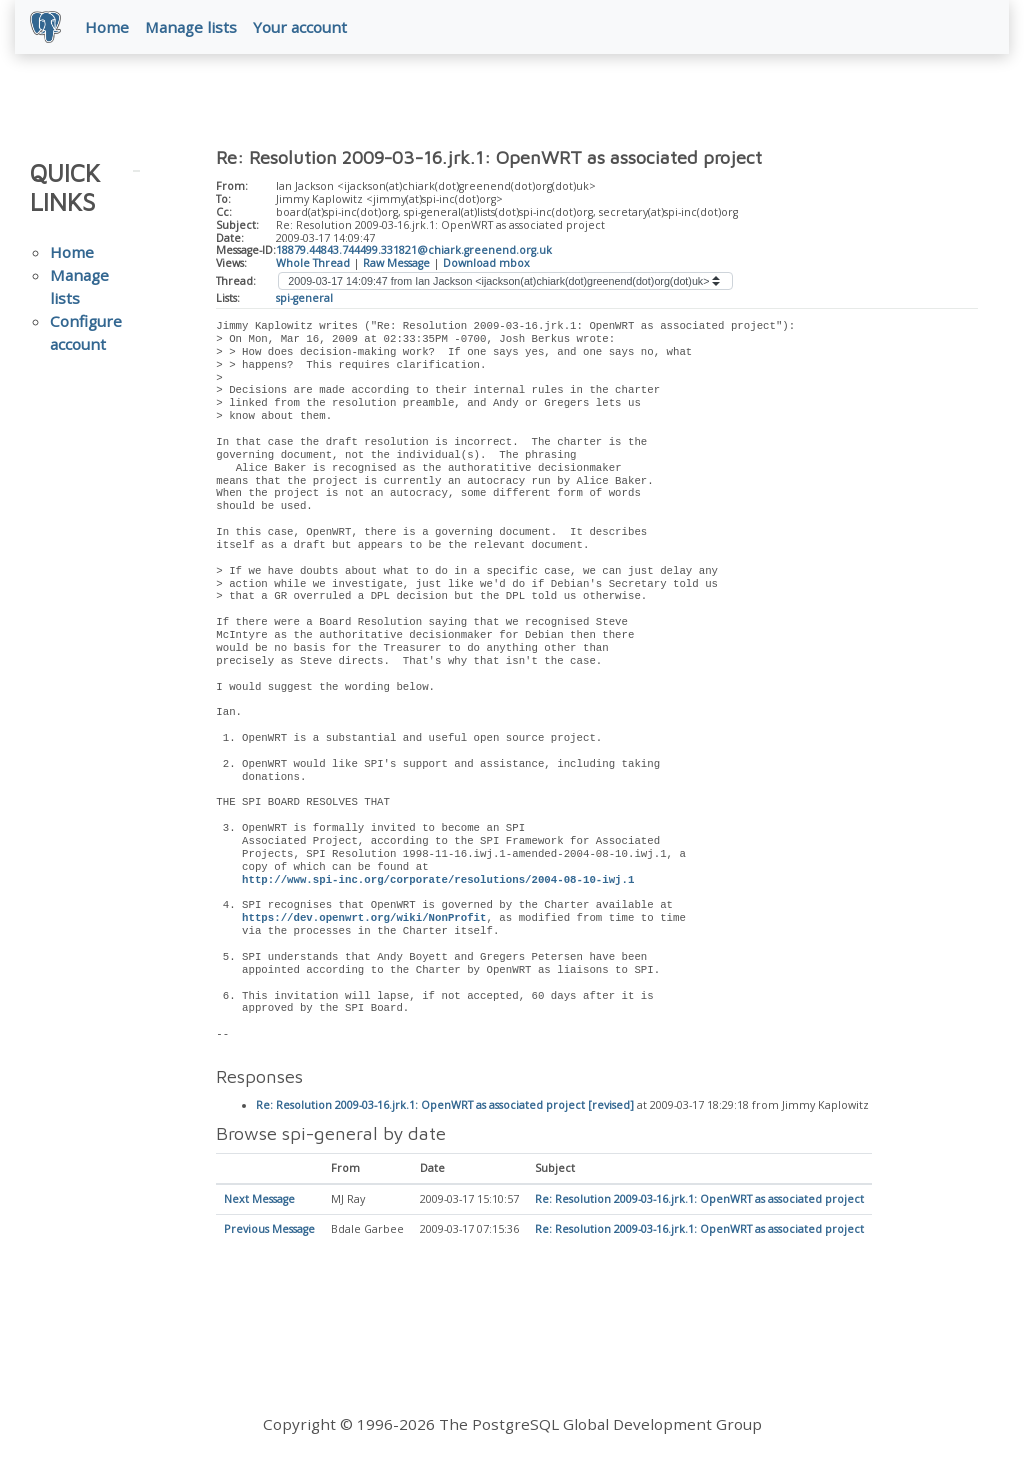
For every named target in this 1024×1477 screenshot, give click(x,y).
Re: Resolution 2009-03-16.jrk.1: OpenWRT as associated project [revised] (445, 1106)
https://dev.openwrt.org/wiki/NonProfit (364, 919)
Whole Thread (313, 264)
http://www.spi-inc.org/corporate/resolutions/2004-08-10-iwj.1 (438, 881)
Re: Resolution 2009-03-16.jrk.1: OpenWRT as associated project (699, 1201)
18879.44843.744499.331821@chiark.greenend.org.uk (414, 251)
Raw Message (396, 264)
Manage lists (192, 27)
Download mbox (486, 264)
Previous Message (269, 1231)
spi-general (304, 299)
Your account (301, 27)
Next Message (259, 1201)
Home (108, 27)
